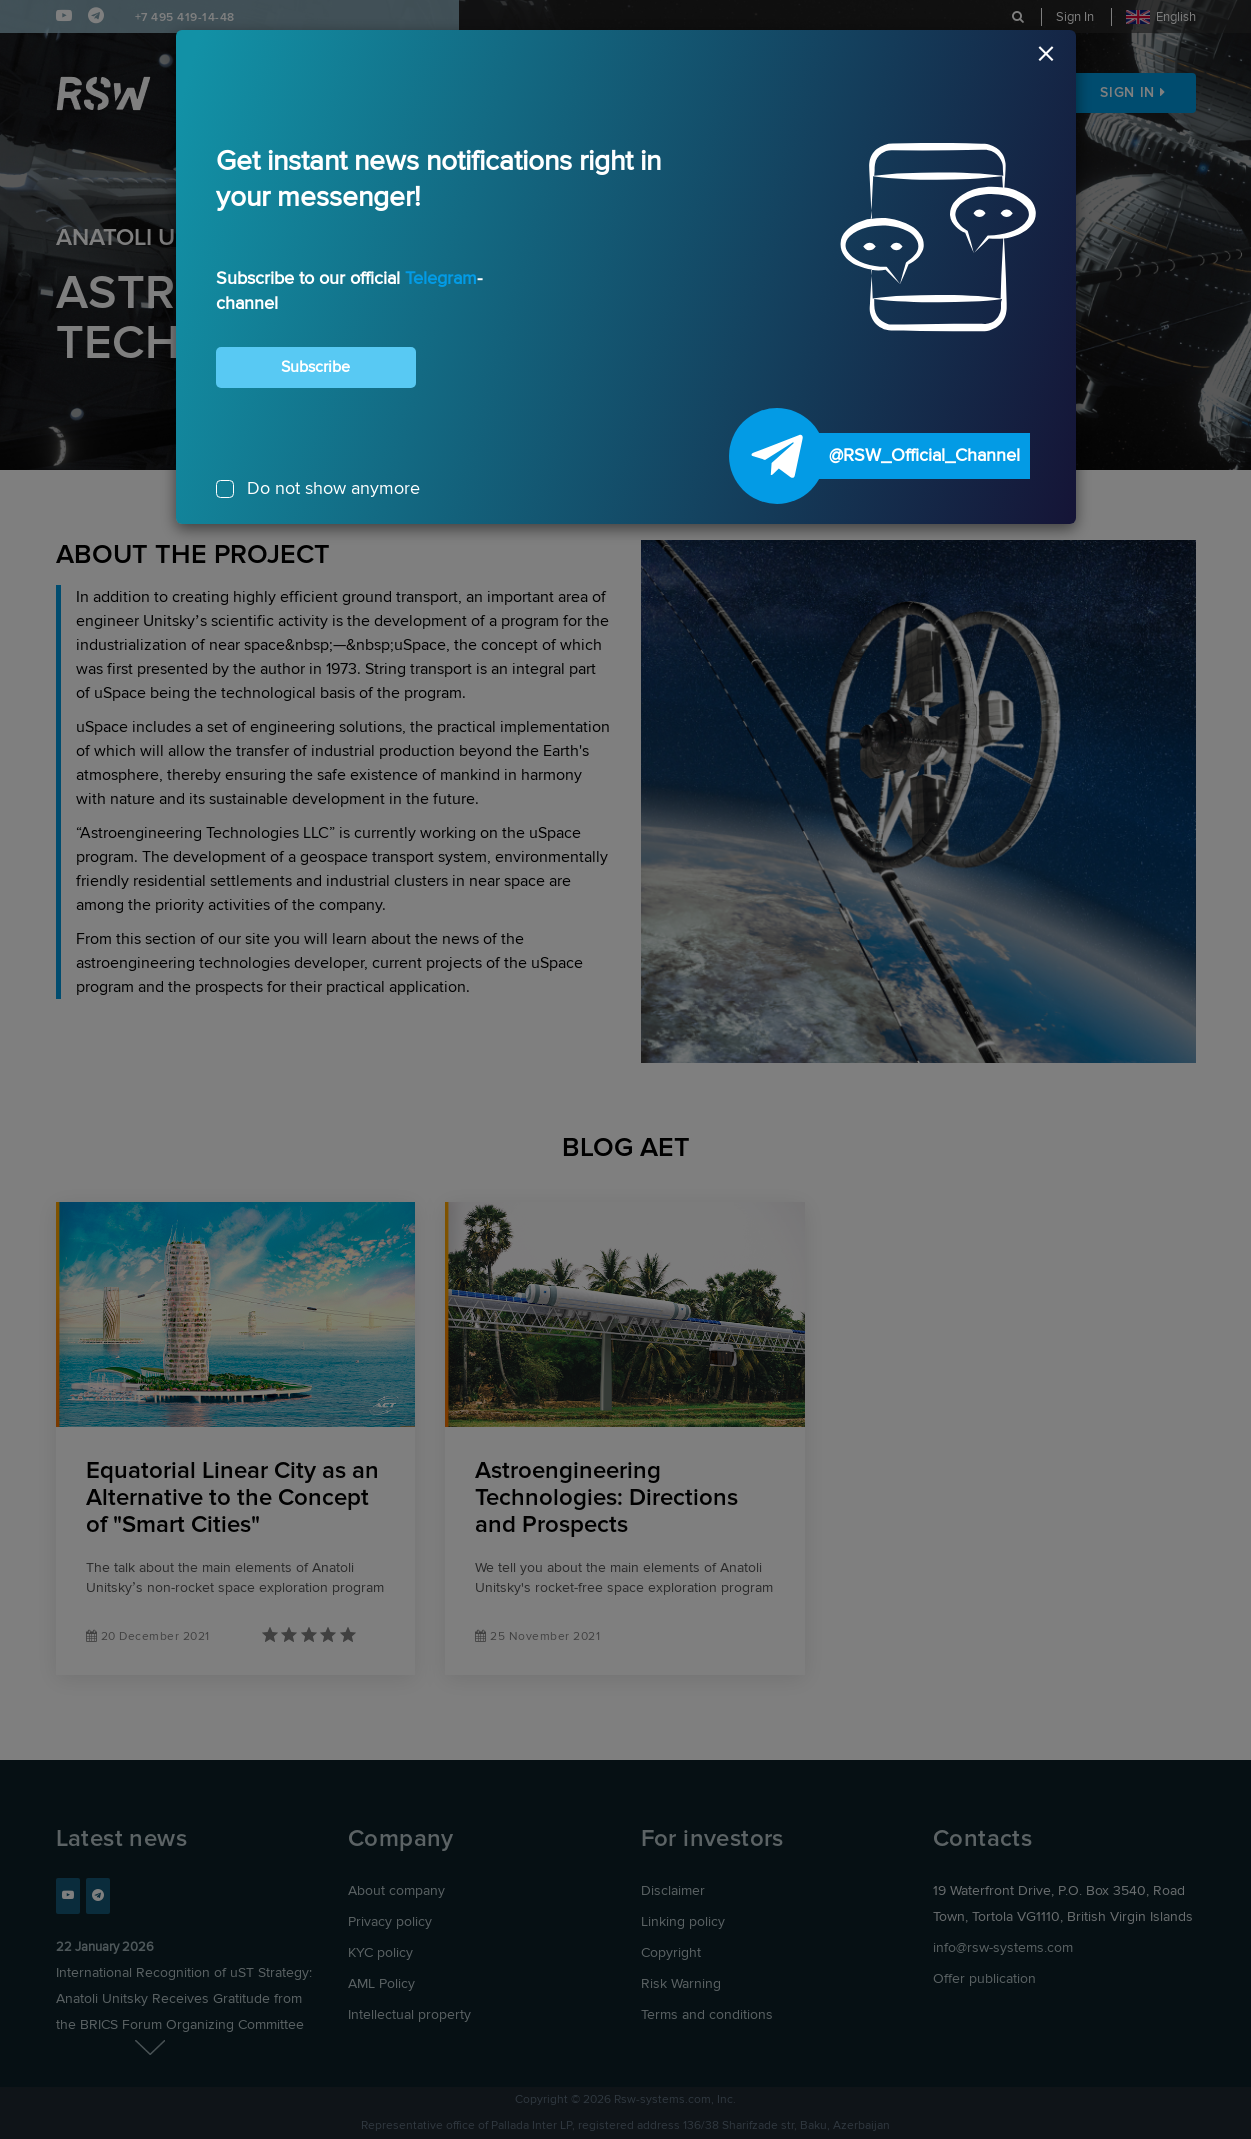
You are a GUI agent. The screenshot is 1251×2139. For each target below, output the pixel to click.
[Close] (626, 59)
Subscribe (315, 367)
